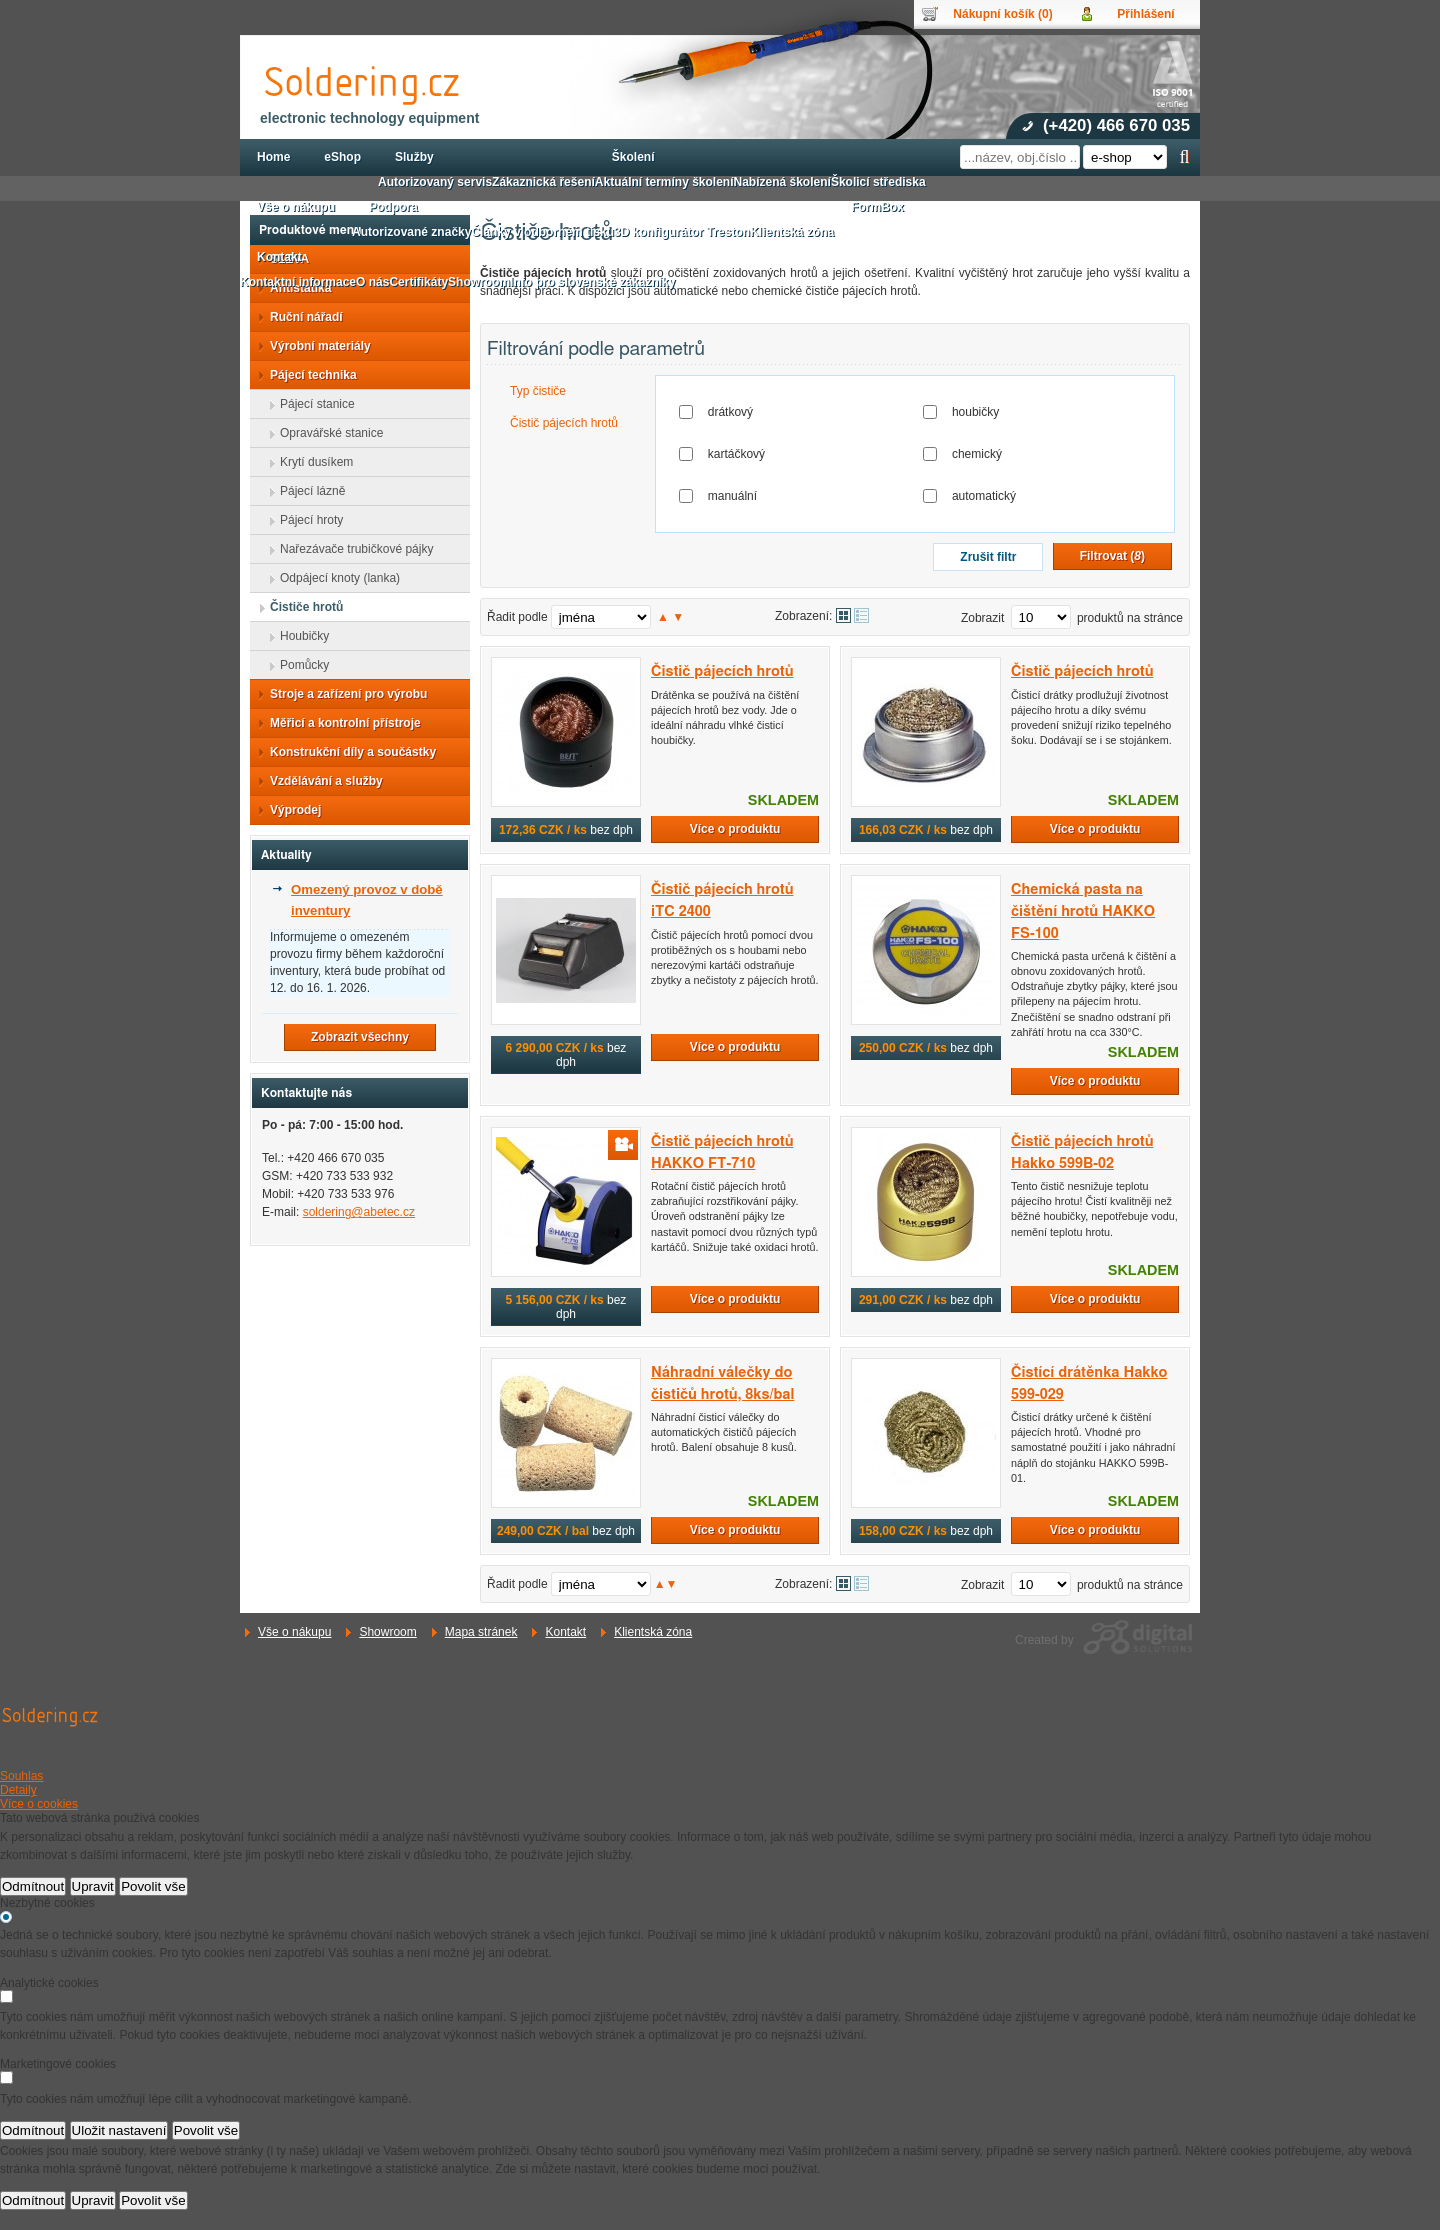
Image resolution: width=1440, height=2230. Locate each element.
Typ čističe (538, 391)
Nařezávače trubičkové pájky (350, 549)
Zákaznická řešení (543, 182)
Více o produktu (735, 829)
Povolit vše (153, 1886)
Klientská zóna (653, 1632)
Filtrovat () (1112, 556)
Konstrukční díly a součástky (347, 752)
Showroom (387, 1632)
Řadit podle (517, 617)
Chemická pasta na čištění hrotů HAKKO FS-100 (1083, 911)
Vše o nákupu (294, 1632)
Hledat (1184, 157)
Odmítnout (33, 1886)
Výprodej (289, 810)
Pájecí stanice (311, 404)
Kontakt (565, 1632)
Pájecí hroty (305, 520)
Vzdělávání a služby (320, 781)
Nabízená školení (782, 182)
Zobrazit (982, 618)
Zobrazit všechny (360, 1037)
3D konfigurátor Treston (682, 232)
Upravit (93, 1886)
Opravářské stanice (325, 433)
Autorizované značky (411, 232)
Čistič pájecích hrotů (564, 423)
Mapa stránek (481, 1632)
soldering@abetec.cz (359, 1212)
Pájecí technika (307, 375)
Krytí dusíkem (310, 462)
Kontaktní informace (298, 282)
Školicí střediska (878, 182)
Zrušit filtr (988, 557)
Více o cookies (39, 1804)
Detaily (18, 1790)
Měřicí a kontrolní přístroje (339, 723)
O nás (372, 282)
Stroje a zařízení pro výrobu (342, 694)
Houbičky (298, 636)
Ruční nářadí (300, 317)
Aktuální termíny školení (664, 182)
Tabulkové (861, 615)
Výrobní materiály (314, 346)
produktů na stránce (1130, 618)
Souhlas (21, 1776)
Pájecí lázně (306, 491)
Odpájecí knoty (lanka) (334, 578)
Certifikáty (418, 282)
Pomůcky (298, 665)
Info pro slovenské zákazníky (592, 282)
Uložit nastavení (119, 2130)
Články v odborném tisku (542, 232)
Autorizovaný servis (435, 182)
